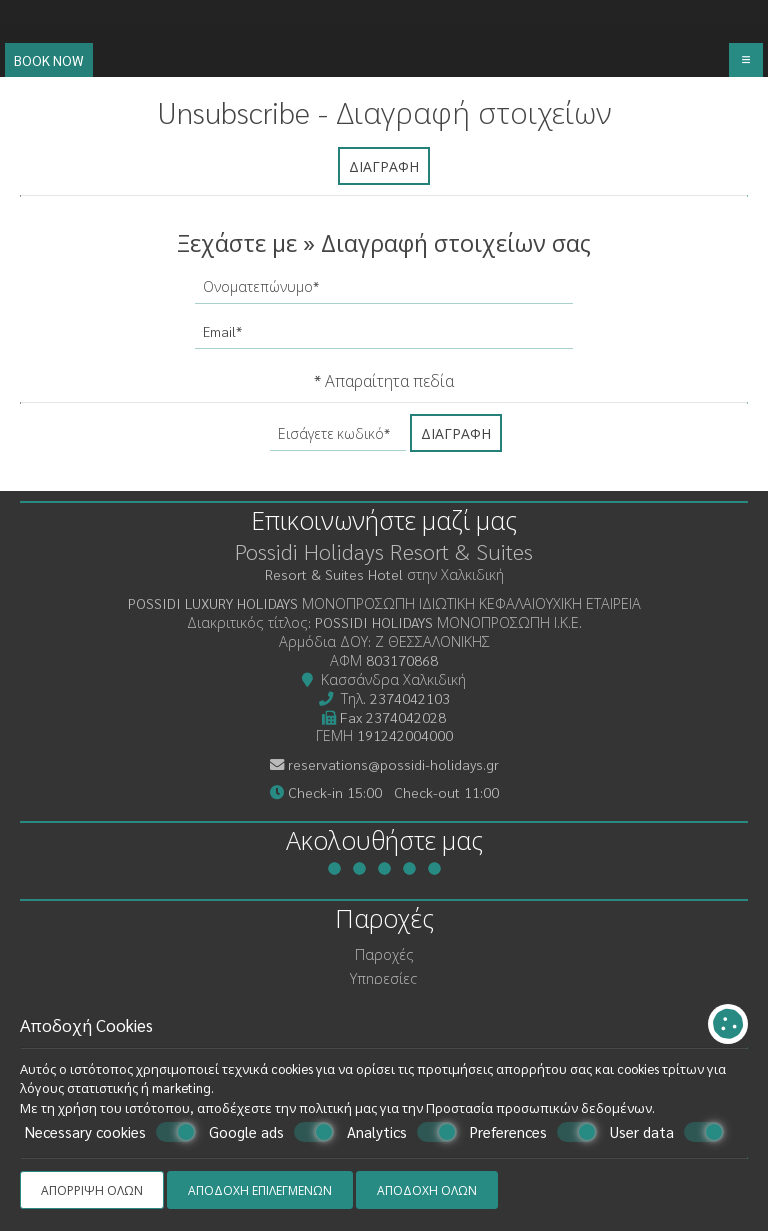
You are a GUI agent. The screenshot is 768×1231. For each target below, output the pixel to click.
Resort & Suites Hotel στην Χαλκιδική (384, 574)
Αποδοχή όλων (427, 1190)
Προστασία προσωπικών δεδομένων (539, 1107)
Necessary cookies (110, 1132)
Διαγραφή (384, 166)
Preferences (533, 1132)
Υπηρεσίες (384, 978)
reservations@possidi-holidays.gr (393, 764)
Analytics (402, 1132)
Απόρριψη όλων (92, 1190)
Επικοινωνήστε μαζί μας (384, 519)
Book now (49, 60)
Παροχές (384, 954)
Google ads (271, 1132)
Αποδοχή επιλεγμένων (260, 1190)
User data (667, 1132)
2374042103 (410, 698)
